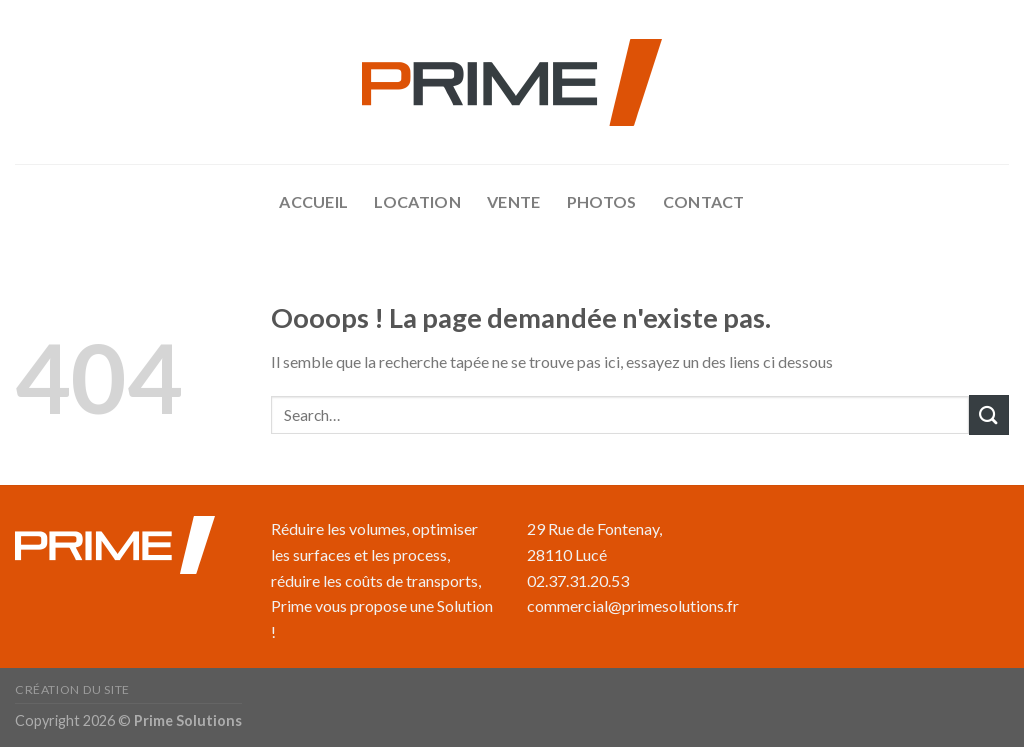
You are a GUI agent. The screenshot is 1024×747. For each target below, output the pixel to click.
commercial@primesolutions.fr (633, 605)
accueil (313, 201)
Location (417, 201)
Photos (602, 201)
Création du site (72, 689)
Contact (704, 201)
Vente (514, 201)
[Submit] (989, 414)
